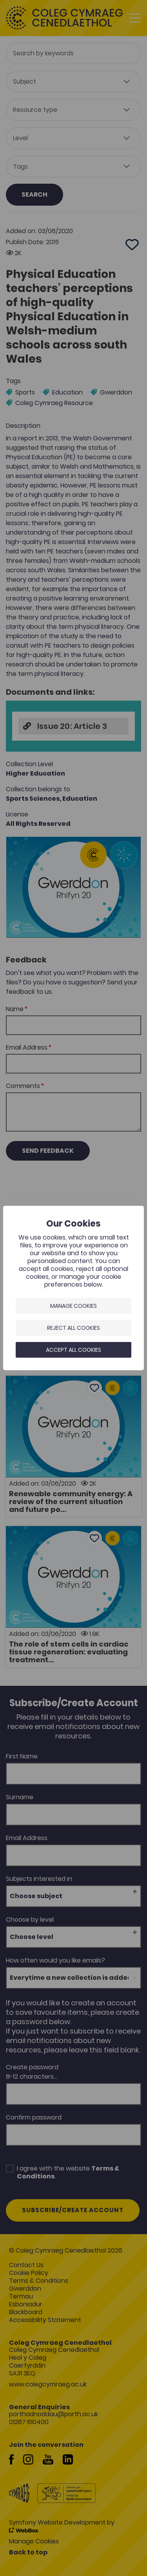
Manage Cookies (73, 1306)
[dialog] (73, 1288)
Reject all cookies (73, 1328)
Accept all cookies (73, 1350)
